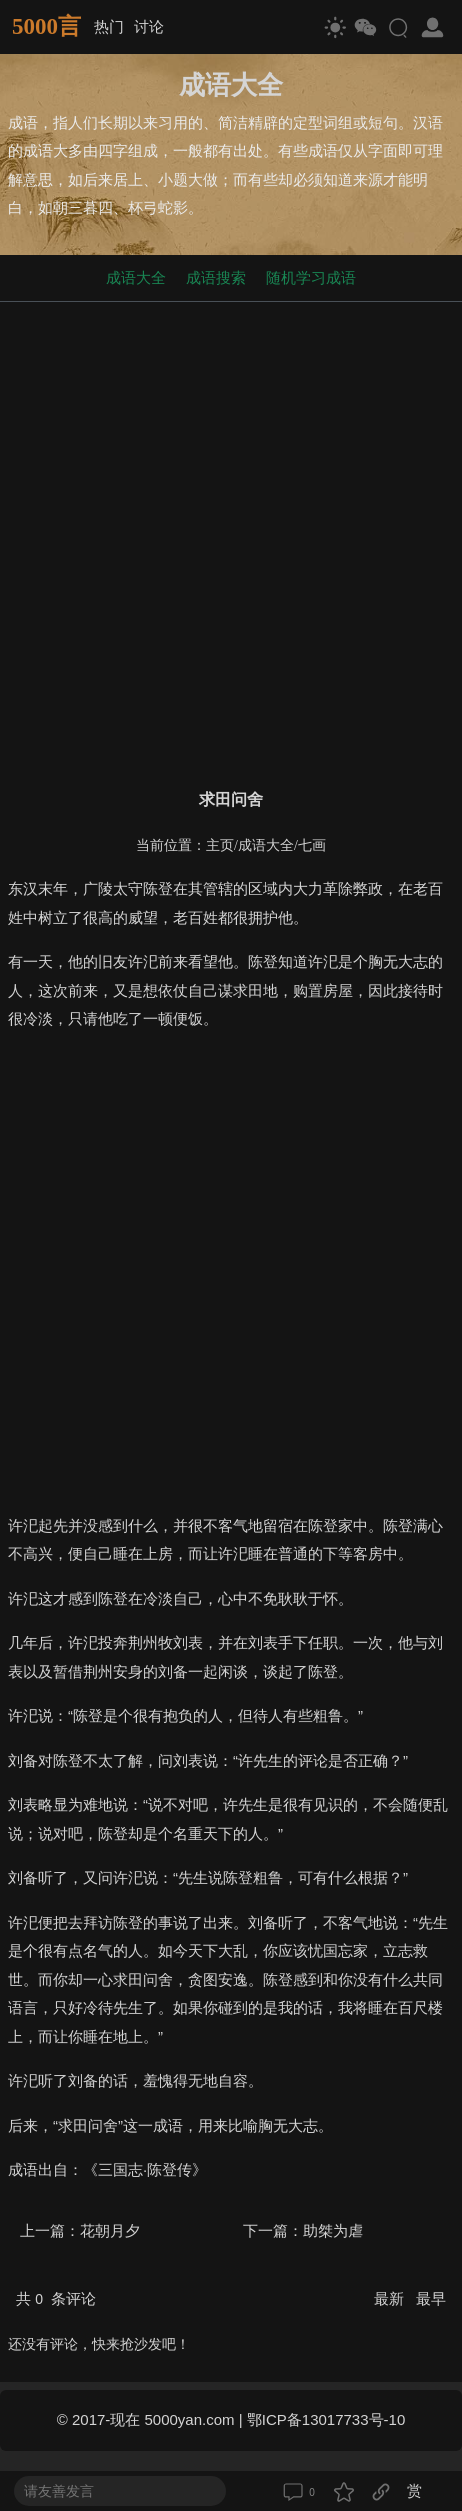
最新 (391, 2298)
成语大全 (136, 277)
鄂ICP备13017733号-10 (326, 2419)
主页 (220, 845)
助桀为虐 (333, 2230)
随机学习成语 (311, 277)
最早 (431, 2298)
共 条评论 (56, 2298)
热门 (109, 26)
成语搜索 (216, 277)
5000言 (46, 26)
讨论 (149, 26)
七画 (312, 845)
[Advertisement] (231, 541)
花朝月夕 (110, 2230)
